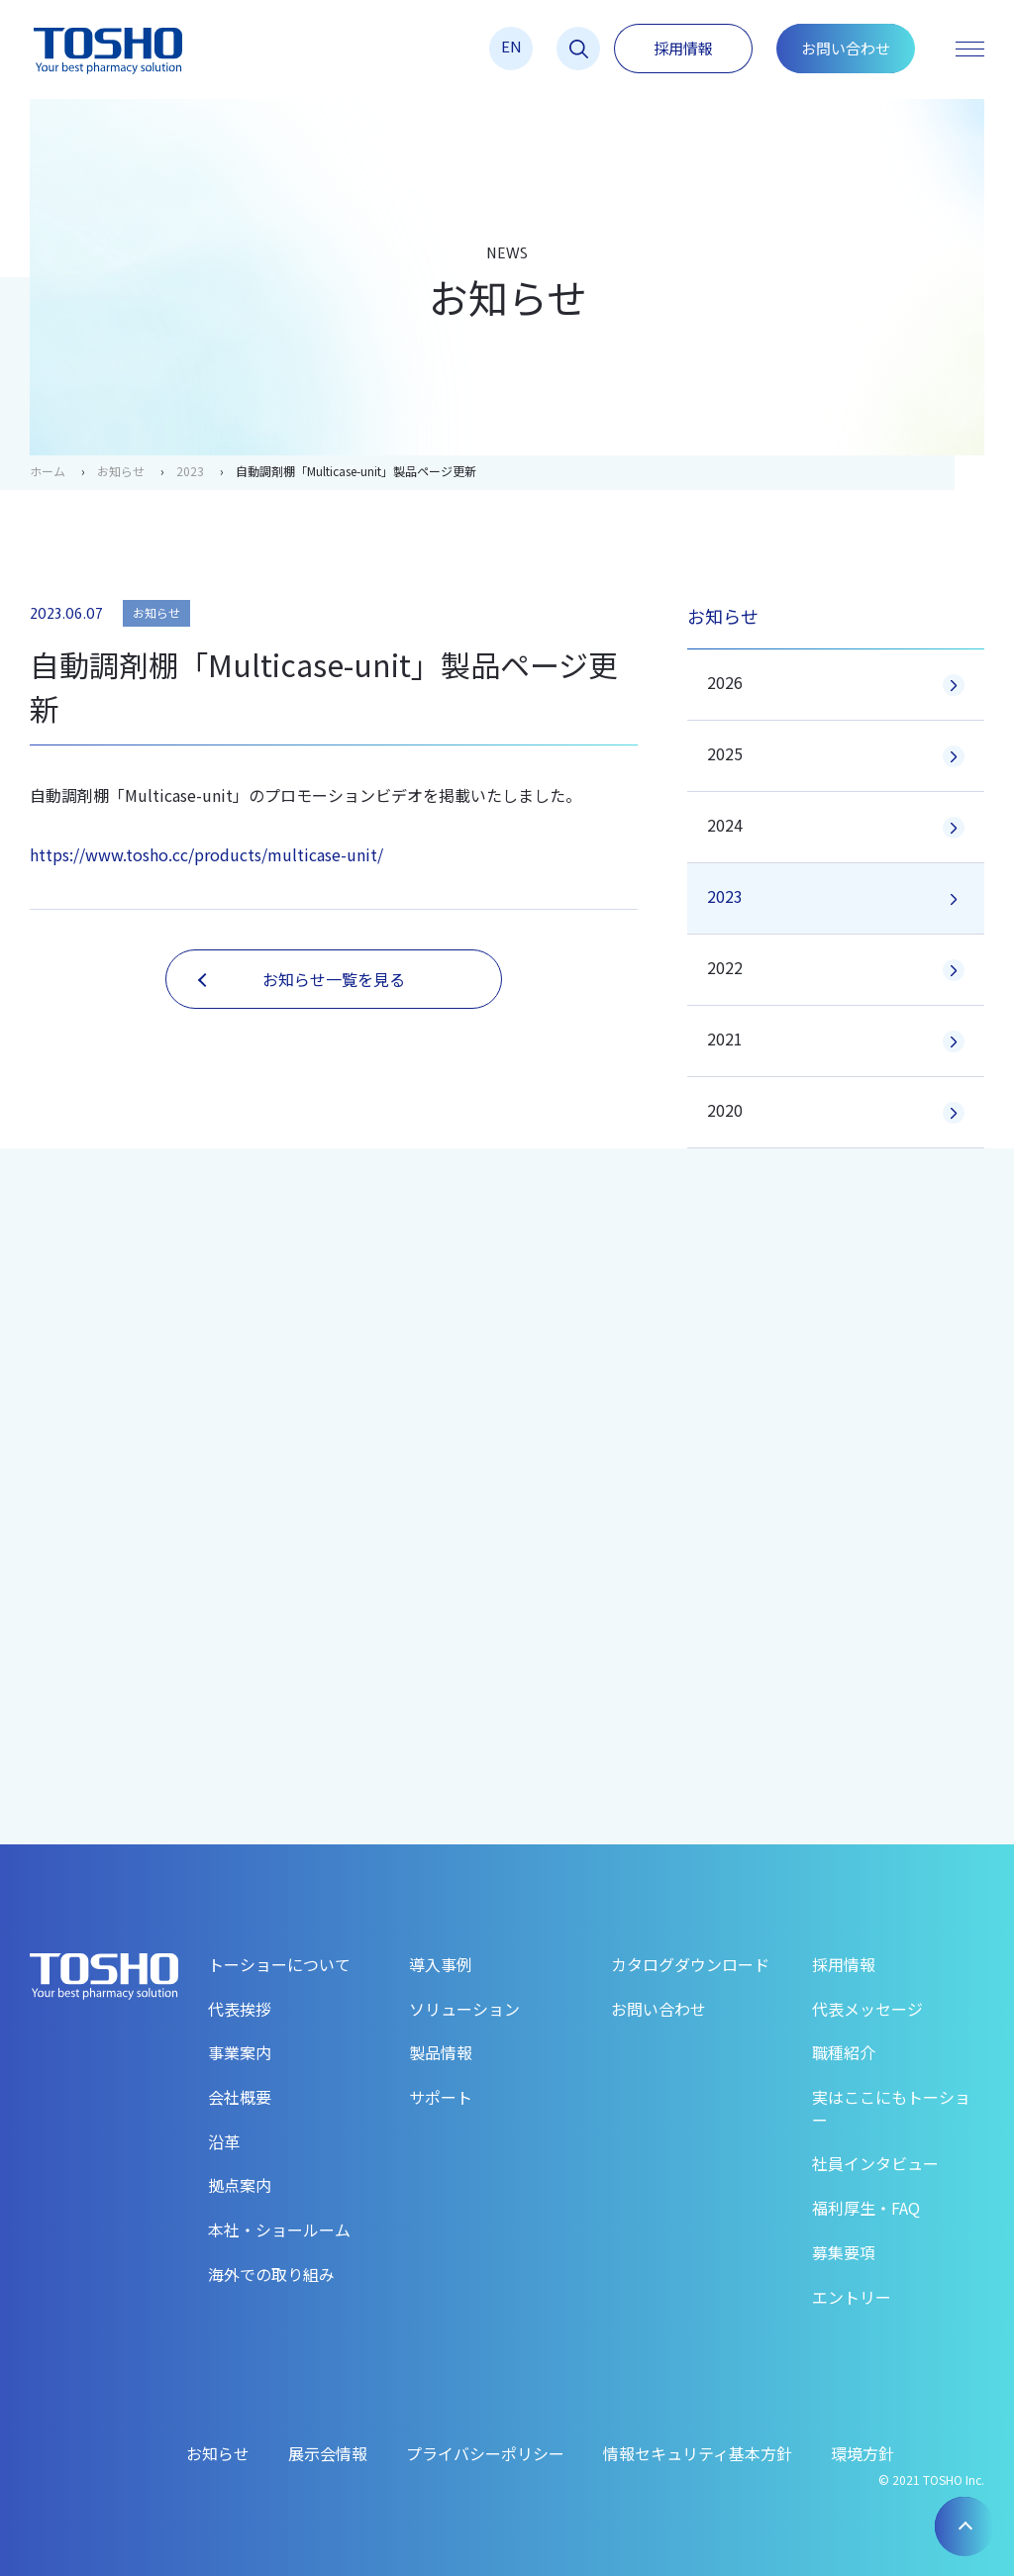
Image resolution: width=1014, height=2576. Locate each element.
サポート (440, 2097)
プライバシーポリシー (485, 2453)
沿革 (224, 2141)
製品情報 (440, 2052)
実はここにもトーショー (891, 2108)
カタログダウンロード (690, 1964)
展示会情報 (327, 2453)
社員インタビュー (875, 2163)
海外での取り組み (271, 2274)
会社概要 (239, 2097)
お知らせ (121, 470)
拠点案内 (239, 2185)
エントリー (851, 2297)
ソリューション (464, 2009)
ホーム (47, 470)
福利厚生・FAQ (866, 2208)
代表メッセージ (867, 2009)
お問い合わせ (845, 48)
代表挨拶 (239, 2009)
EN (511, 46)
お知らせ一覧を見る (301, 979)
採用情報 (683, 48)
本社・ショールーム (279, 2229)
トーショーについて (279, 1964)
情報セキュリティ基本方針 (697, 2453)
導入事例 (440, 1964)
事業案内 (239, 2052)
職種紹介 (843, 2052)
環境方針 (862, 2453)
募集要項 (843, 2252)
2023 (190, 470)
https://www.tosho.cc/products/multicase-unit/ (206, 854)
